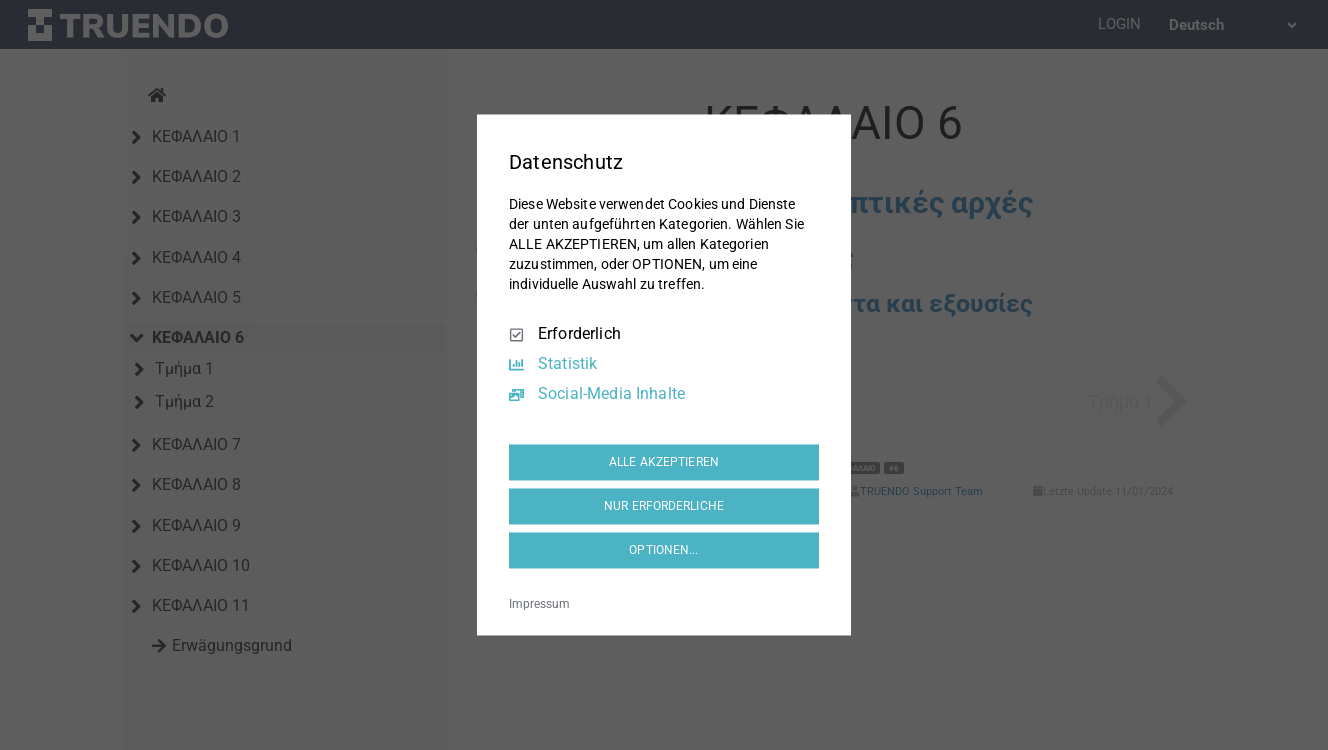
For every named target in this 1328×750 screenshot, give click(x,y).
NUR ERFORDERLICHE (664, 506)
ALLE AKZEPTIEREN (664, 462)
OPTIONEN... (663, 550)
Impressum (539, 605)
